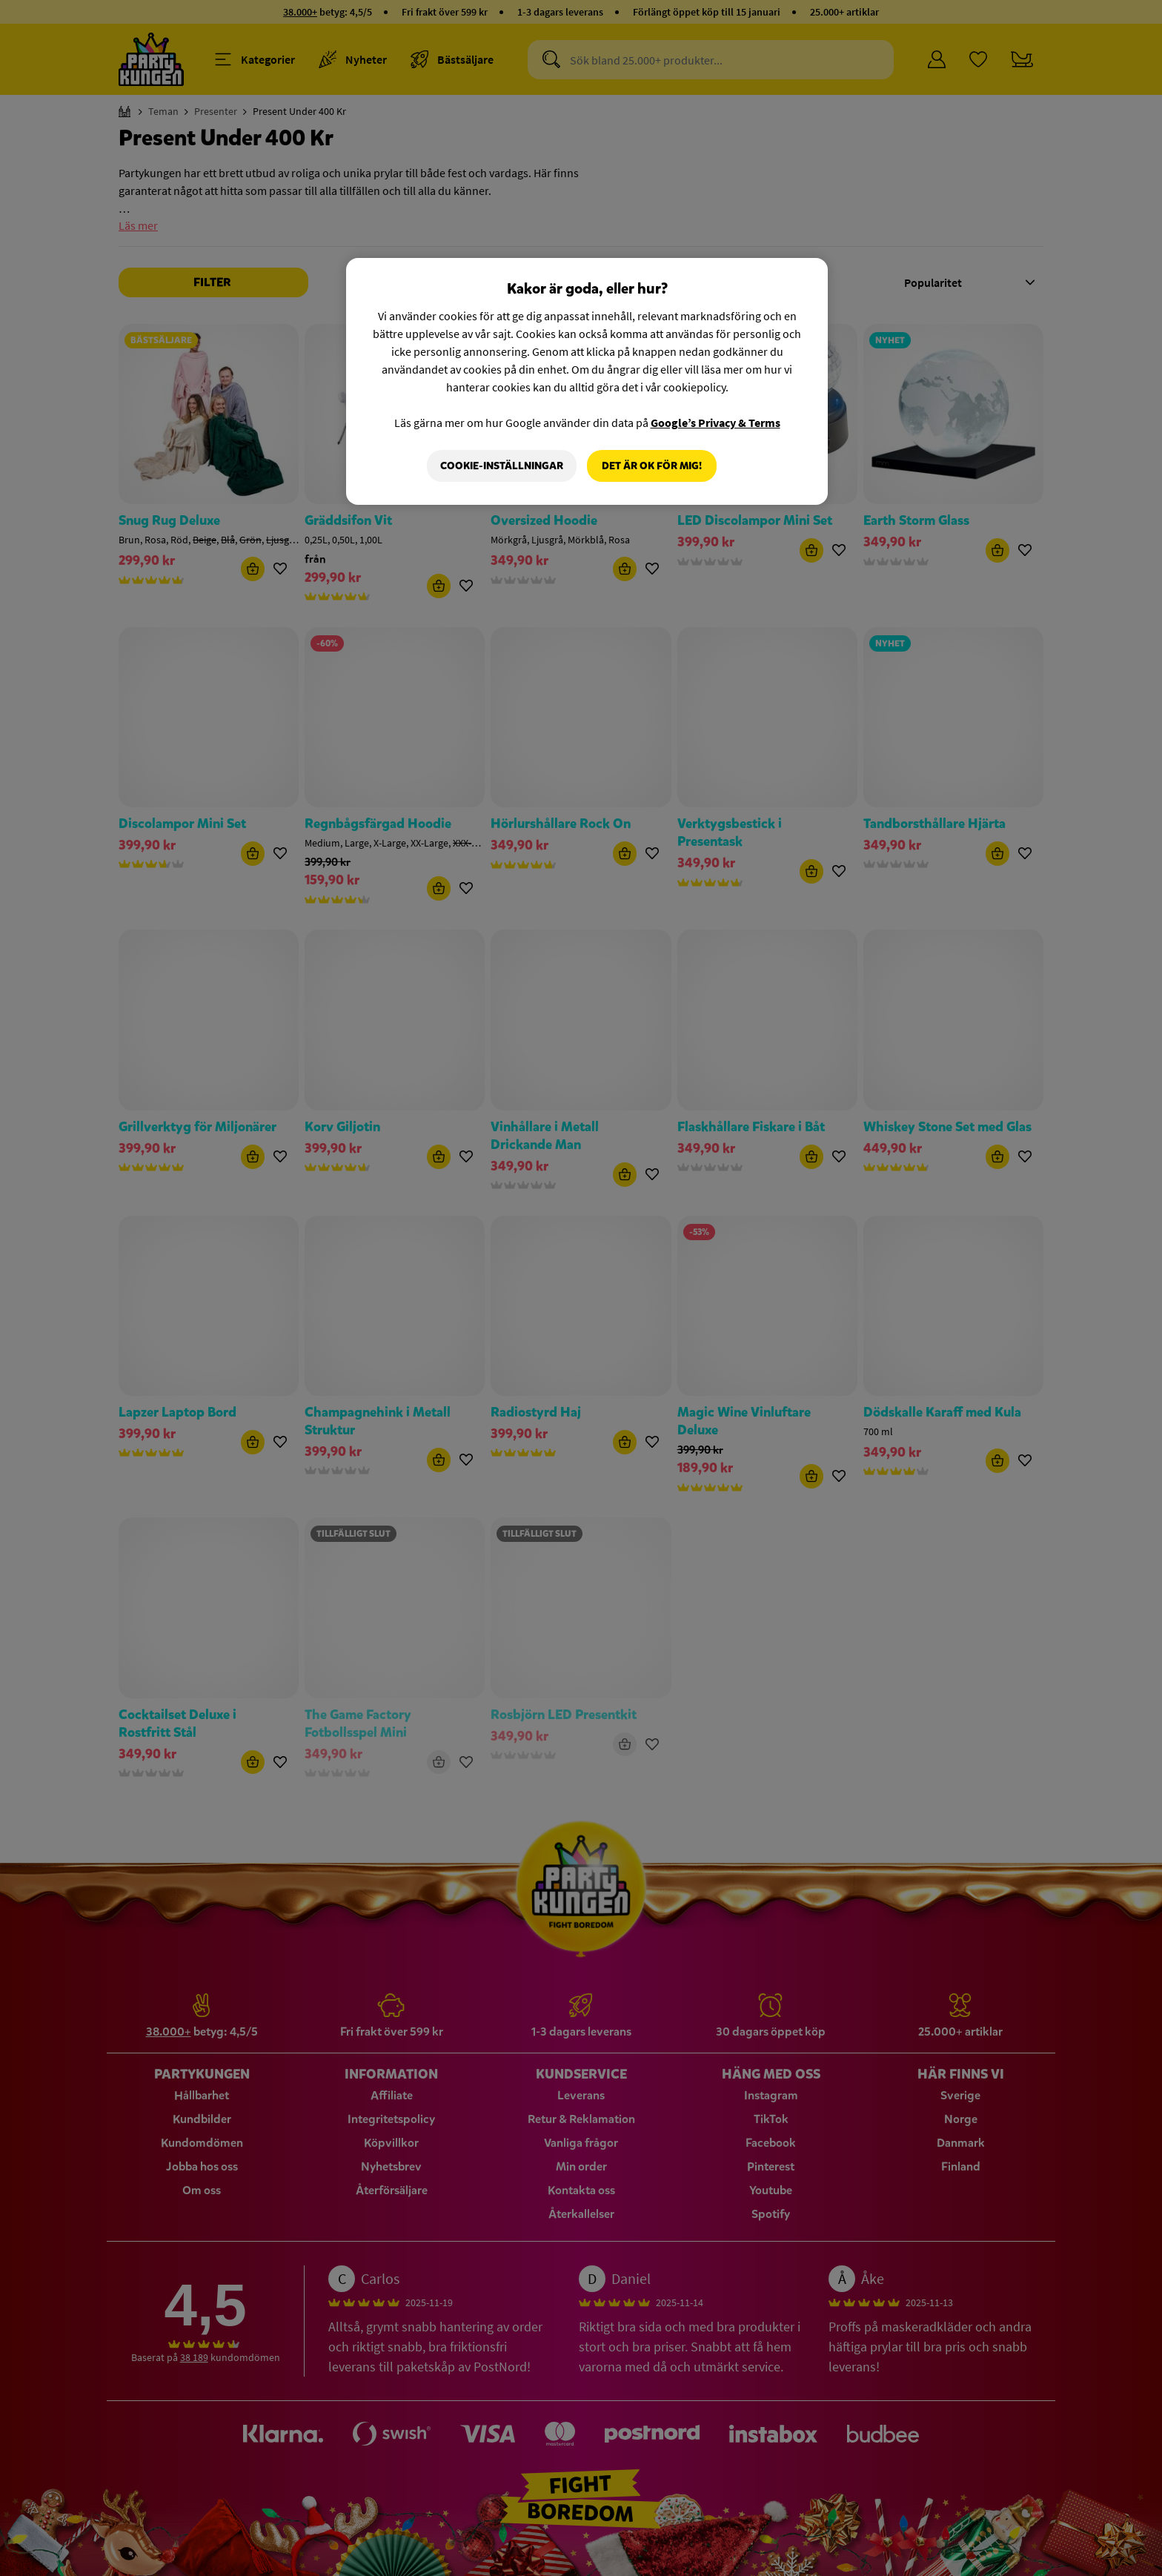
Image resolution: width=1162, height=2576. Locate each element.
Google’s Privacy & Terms (715, 422)
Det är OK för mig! (652, 466)
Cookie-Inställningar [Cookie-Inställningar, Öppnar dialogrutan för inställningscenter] (501, 466)
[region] (587, 382)
